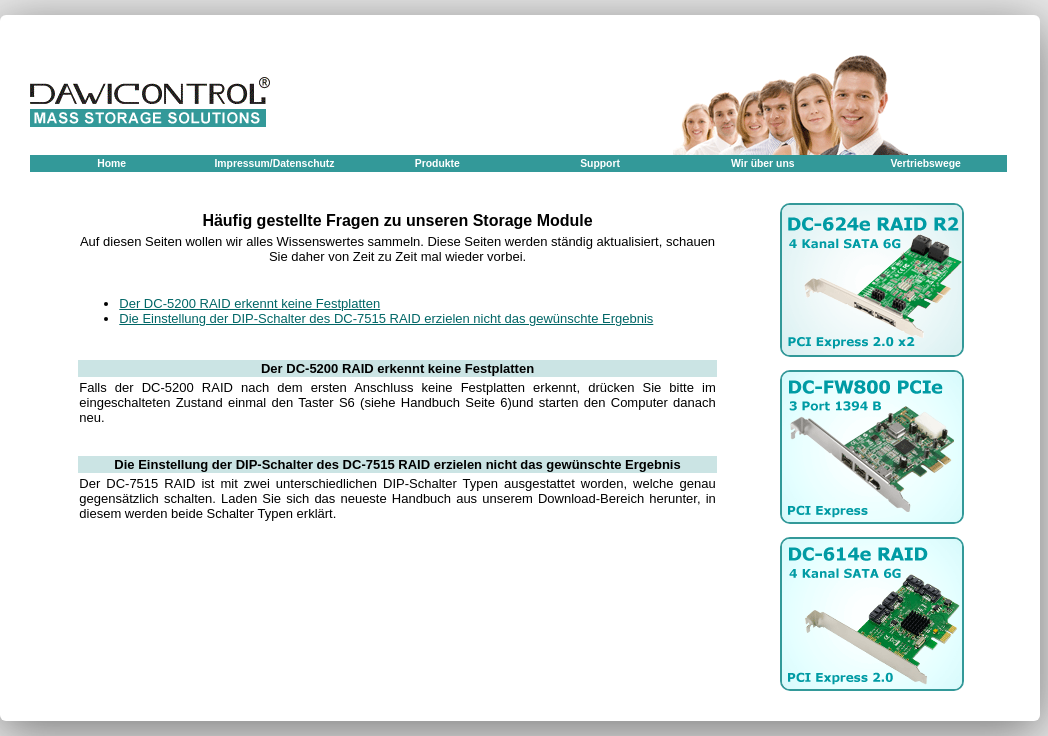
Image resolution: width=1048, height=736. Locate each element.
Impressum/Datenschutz (274, 163)
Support (600, 163)
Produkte (437, 163)
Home (111, 163)
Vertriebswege (925, 163)
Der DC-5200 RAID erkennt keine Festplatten (249, 303)
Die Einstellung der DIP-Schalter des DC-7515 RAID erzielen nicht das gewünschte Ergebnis (386, 318)
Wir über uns (762, 163)
